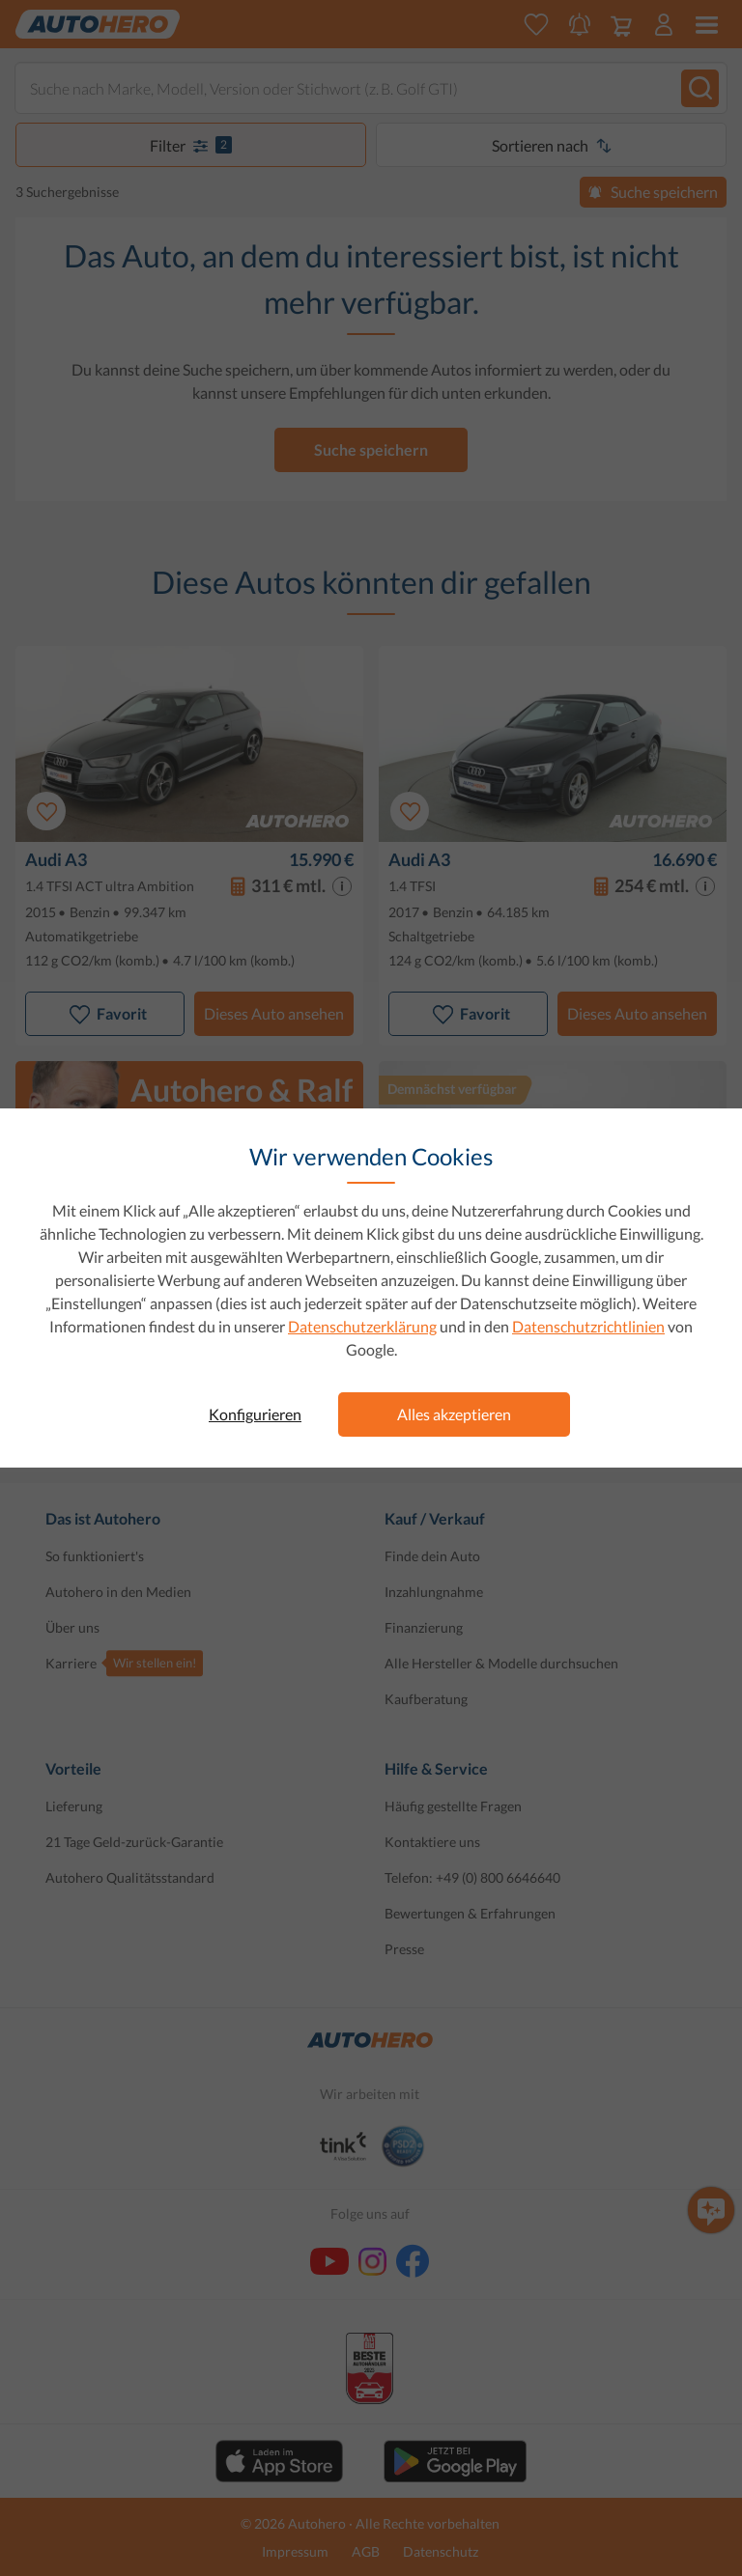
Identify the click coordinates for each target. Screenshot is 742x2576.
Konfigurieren (255, 1414)
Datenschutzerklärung (362, 1326)
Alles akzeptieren (454, 1414)
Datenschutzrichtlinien (588, 1326)
